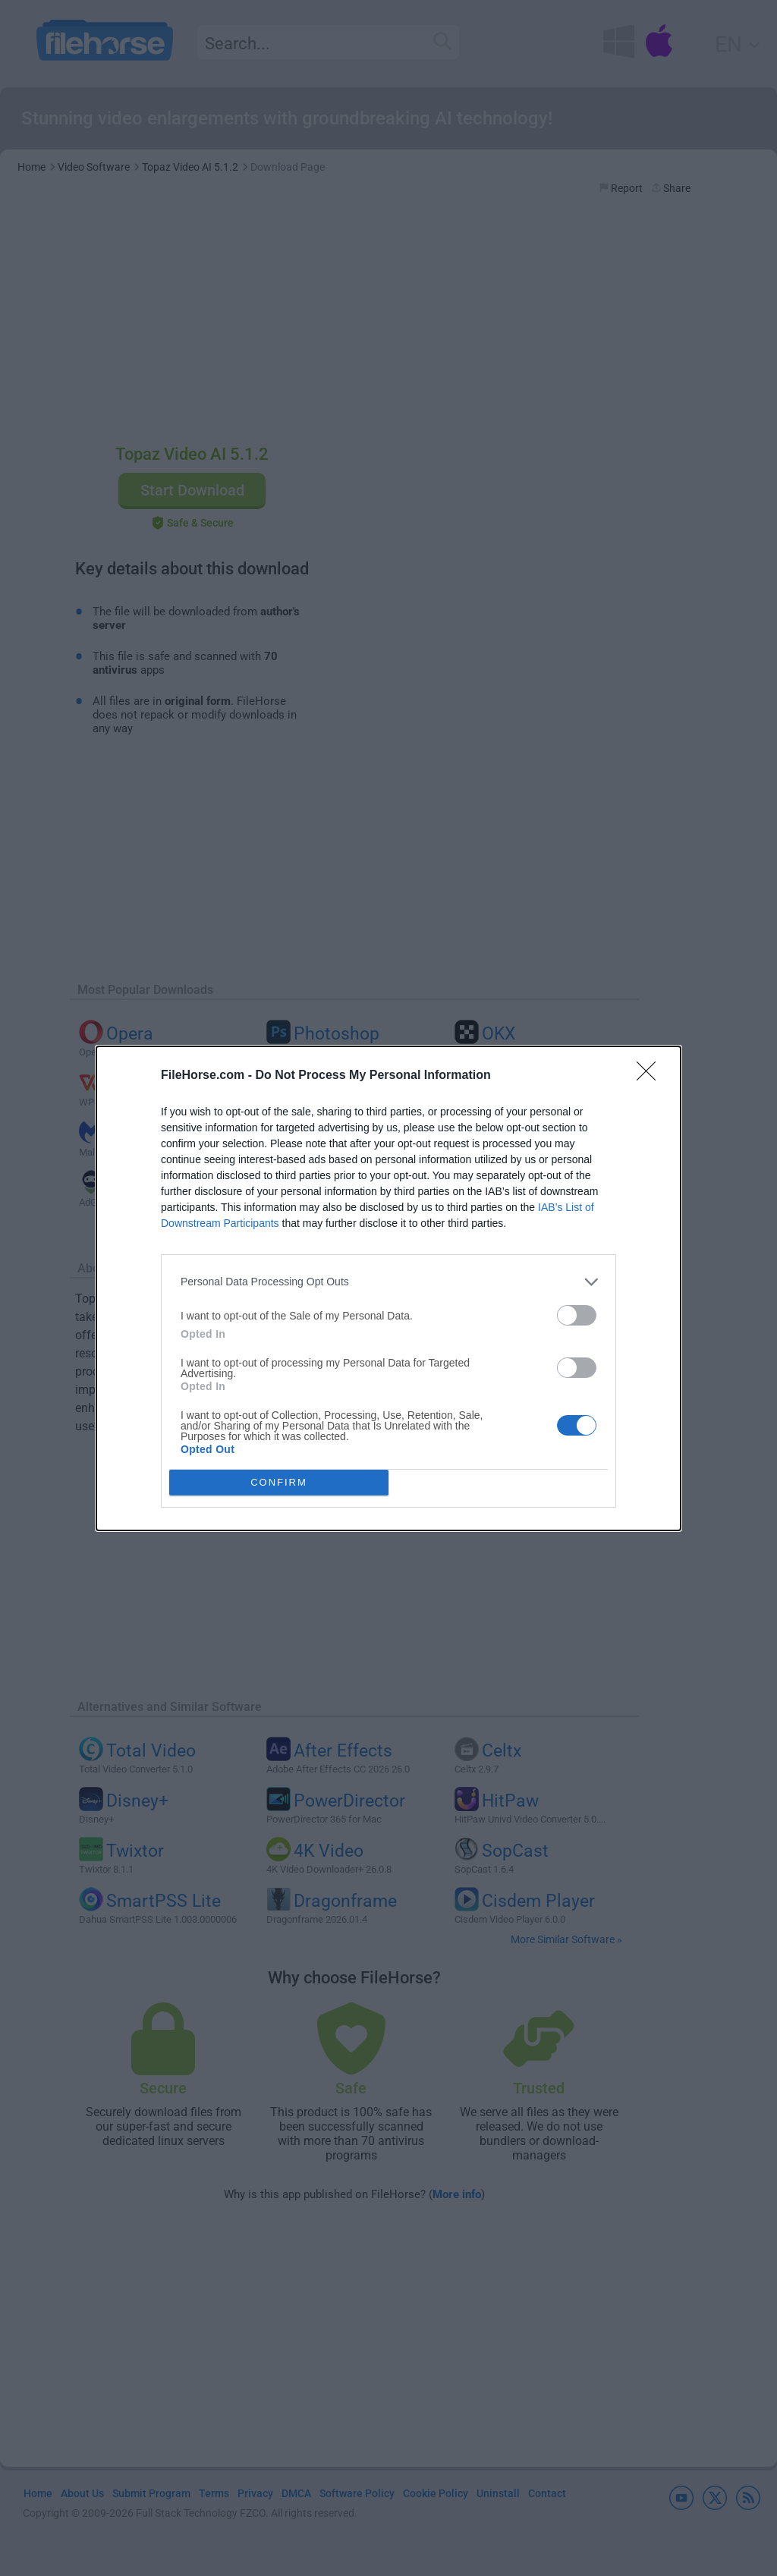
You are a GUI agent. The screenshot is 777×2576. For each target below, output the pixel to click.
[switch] (576, 1315)
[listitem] (388, 1282)
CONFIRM (278, 1481)
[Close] (651, 1076)
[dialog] (388, 1288)
